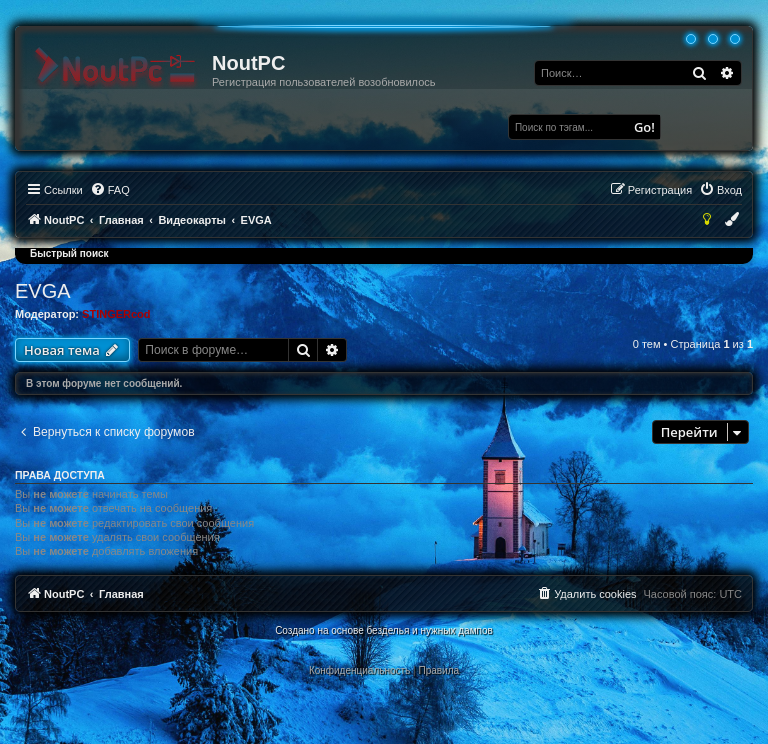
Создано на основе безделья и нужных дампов (384, 630)
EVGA (43, 291)
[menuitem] (110, 190)
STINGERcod (116, 314)
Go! (644, 127)
